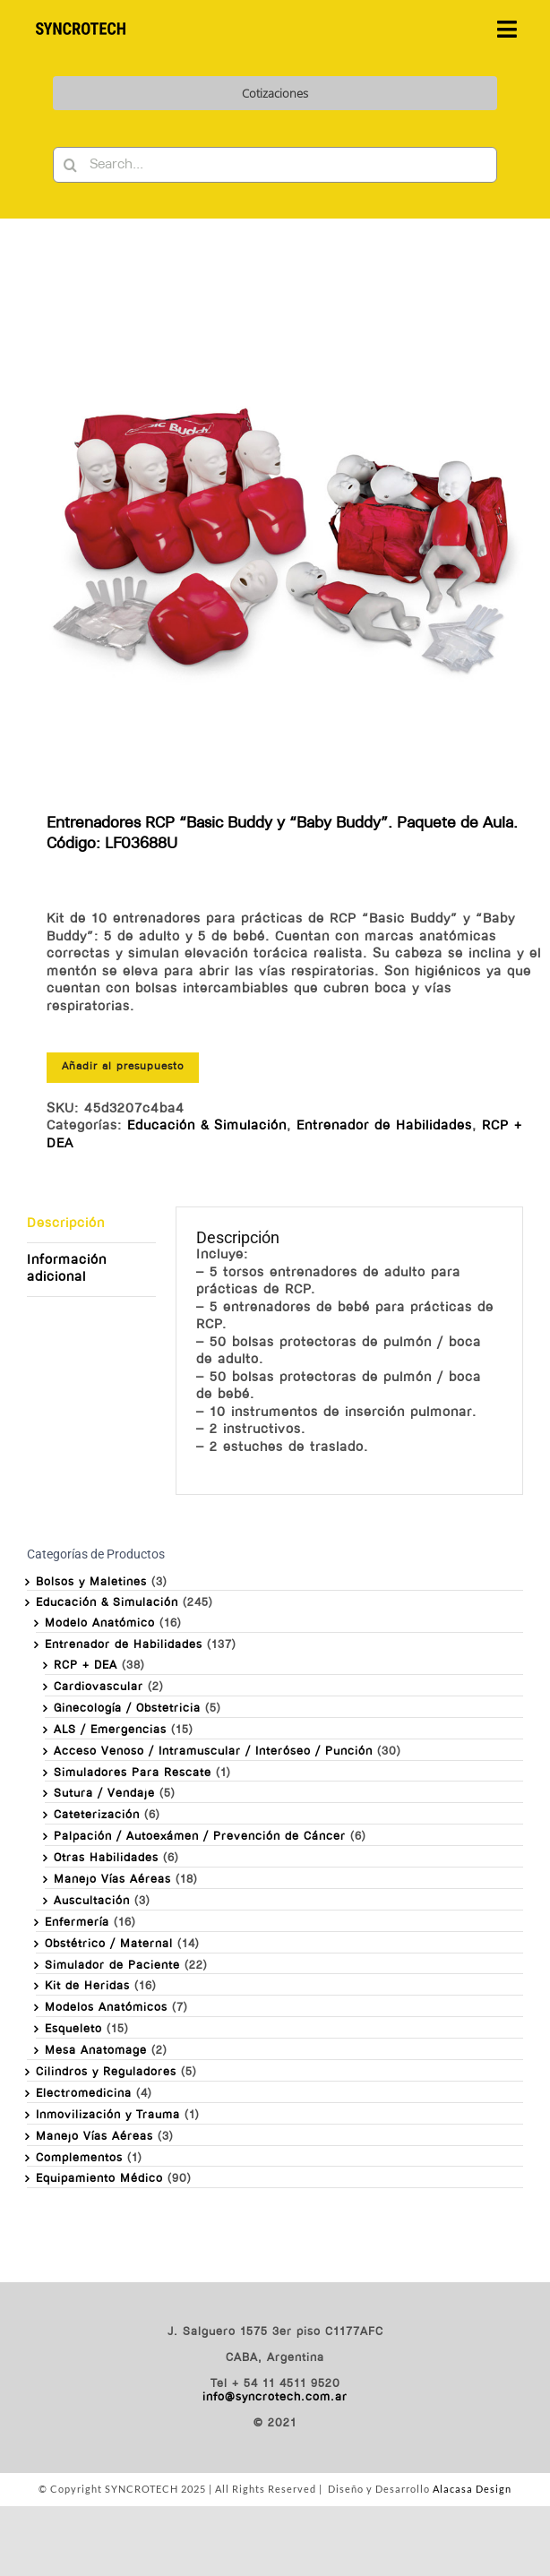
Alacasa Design (472, 2488)
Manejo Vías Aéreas (112, 1879)
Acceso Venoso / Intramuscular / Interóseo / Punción (213, 1751)
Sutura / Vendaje (104, 1793)
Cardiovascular (98, 1687)
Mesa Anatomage (96, 2051)
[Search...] (275, 165)
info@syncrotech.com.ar (275, 2397)
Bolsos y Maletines (91, 1582)
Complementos (79, 2158)
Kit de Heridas (87, 1986)
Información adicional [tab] (67, 1269)
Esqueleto (73, 2029)
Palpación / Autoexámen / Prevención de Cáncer (200, 1836)
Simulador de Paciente (112, 1965)
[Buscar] (71, 165)
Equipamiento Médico (99, 2179)
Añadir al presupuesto (123, 1066)
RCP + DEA (85, 1665)
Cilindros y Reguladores (106, 2072)
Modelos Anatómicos (106, 2008)
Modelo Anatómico (100, 1623)
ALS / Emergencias (110, 1730)
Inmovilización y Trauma (108, 2115)
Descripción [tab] (66, 1224)
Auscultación (92, 1901)
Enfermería (77, 1922)
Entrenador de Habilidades (384, 1126)
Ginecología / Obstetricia (127, 1708)
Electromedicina (84, 2093)
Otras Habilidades (106, 1858)
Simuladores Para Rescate (132, 1773)
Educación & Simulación (207, 1126)
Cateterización (97, 1815)
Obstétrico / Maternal (109, 1944)
